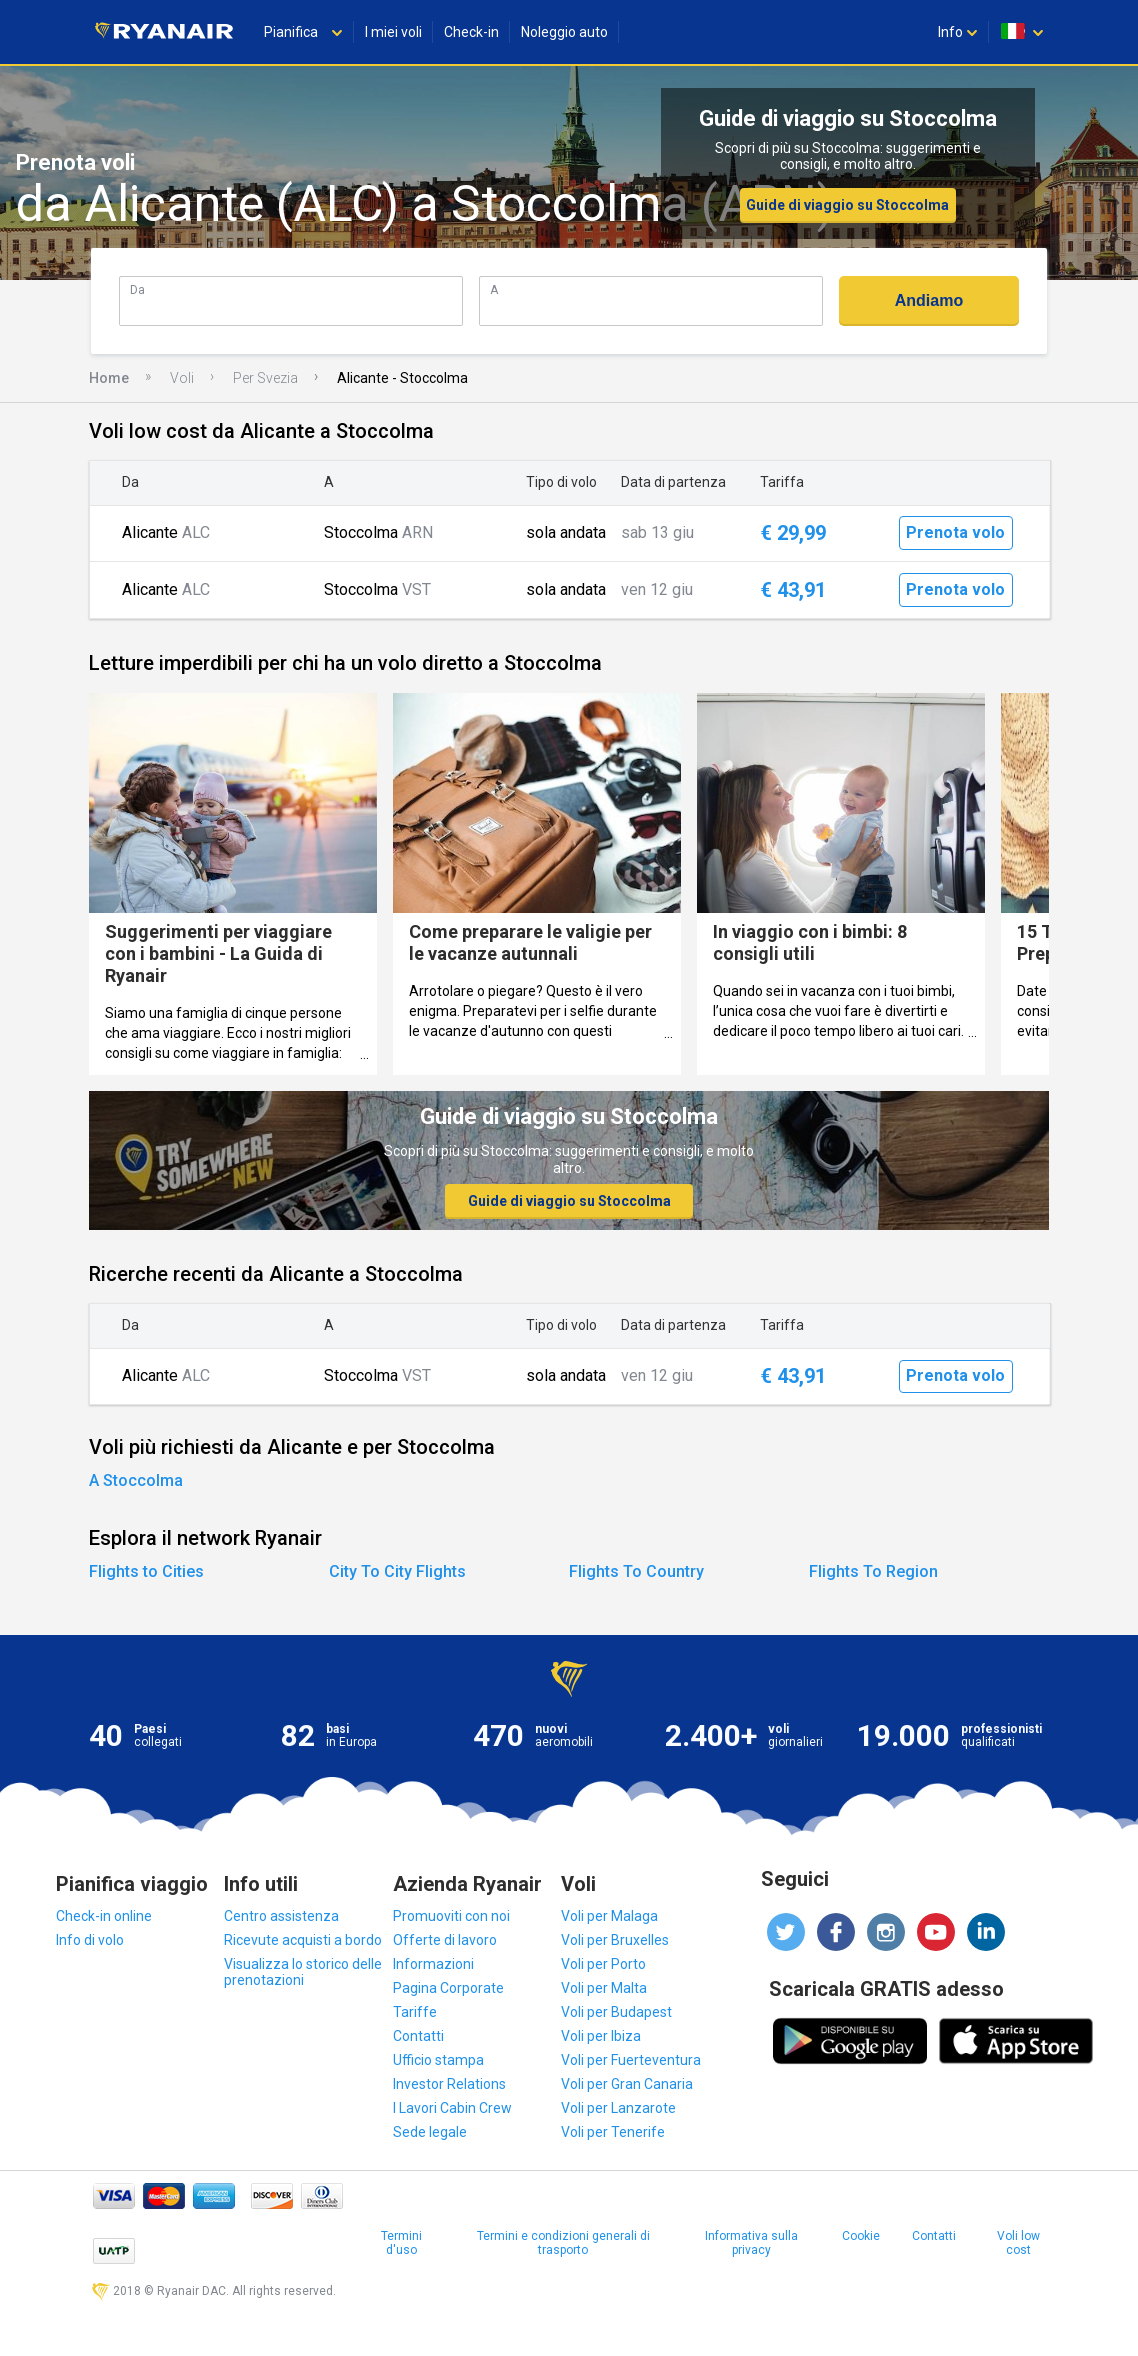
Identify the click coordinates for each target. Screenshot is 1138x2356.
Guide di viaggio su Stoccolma (847, 205)
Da (137, 289)
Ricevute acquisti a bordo (303, 1940)
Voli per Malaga (609, 1916)
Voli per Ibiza (601, 2036)
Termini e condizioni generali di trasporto (563, 2243)
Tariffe (415, 2012)
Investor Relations (449, 2084)
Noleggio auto (564, 32)
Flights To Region (873, 1571)
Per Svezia (265, 378)
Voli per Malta (604, 1988)
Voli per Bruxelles (615, 1940)
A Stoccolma (136, 1480)
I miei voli (393, 32)
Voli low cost (1018, 2243)
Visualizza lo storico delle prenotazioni (303, 1972)
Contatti (418, 2036)
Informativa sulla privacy (751, 2243)
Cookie (861, 2236)
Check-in (471, 32)
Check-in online (104, 1916)
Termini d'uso (401, 2243)
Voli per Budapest (616, 2012)
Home (109, 378)
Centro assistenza (281, 1916)
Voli (182, 378)
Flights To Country (636, 1571)
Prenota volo (955, 532)
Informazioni (433, 1964)
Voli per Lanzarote (618, 2108)
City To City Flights (397, 1571)
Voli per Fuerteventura (631, 2060)
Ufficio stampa (438, 2060)
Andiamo (929, 300)
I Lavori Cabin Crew (452, 2108)
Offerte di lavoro (445, 1940)
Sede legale (430, 2132)
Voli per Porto (603, 1964)
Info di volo (90, 1940)
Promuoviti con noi (451, 1916)
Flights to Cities (146, 1571)
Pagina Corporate (448, 1988)
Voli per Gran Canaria (627, 2084)
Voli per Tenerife (613, 2132)
